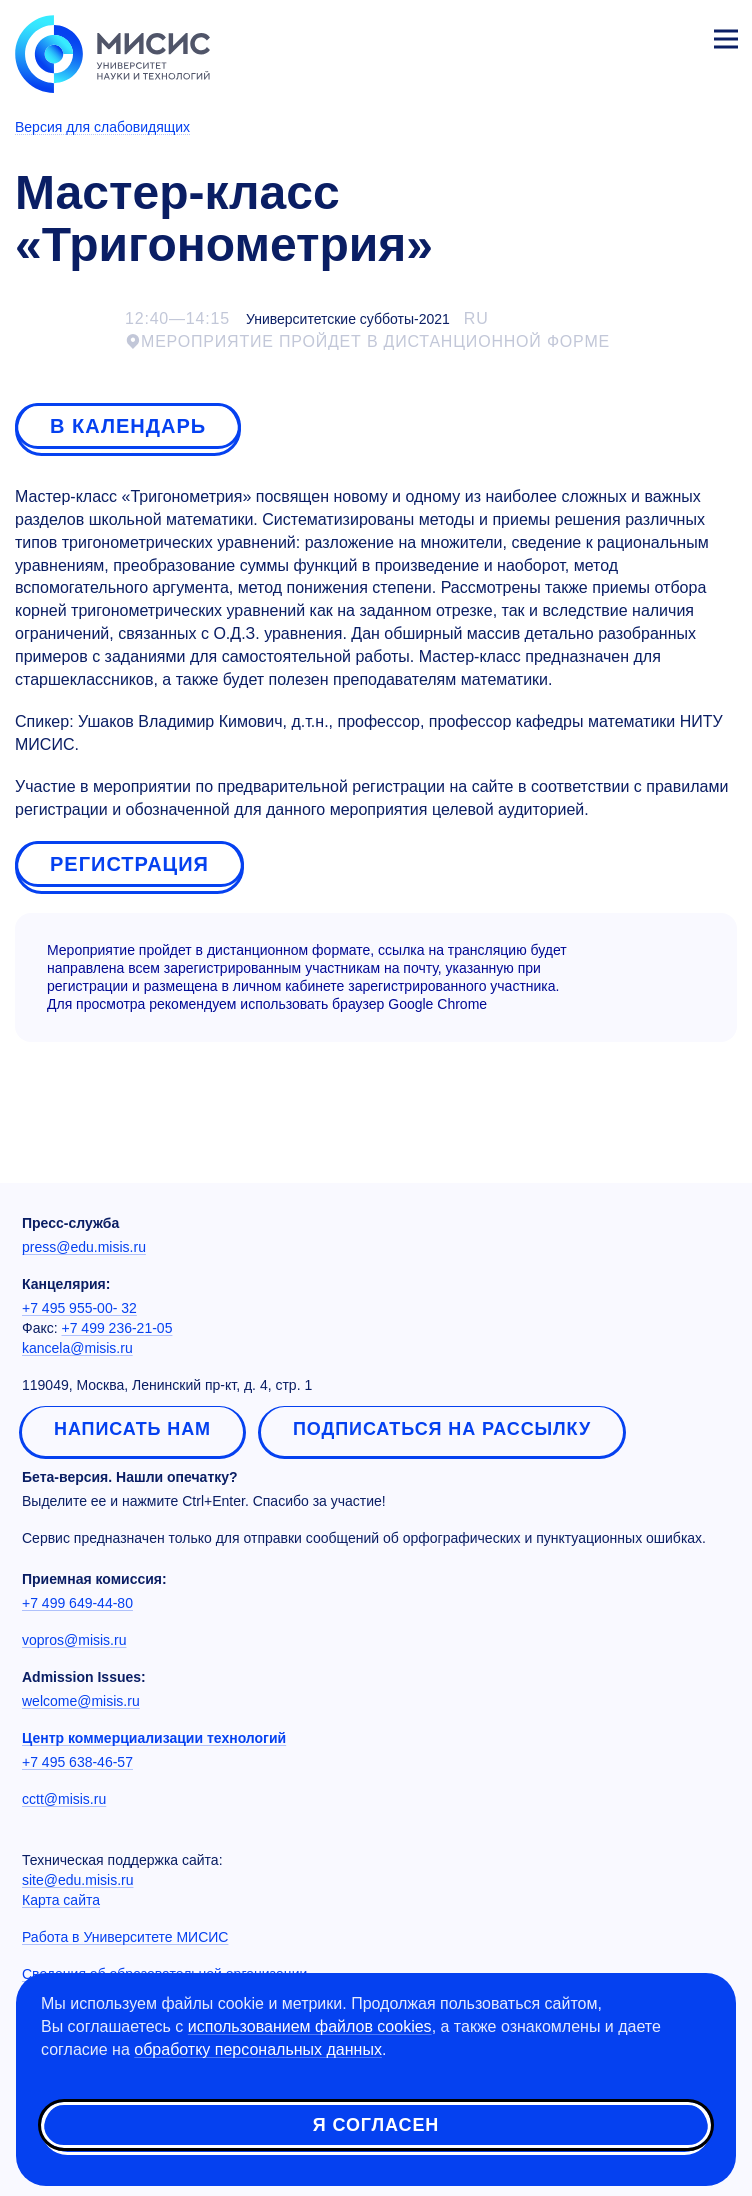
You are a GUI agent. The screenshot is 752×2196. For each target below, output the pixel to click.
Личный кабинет (678, 36)
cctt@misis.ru (64, 1799)
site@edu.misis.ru (77, 1880)
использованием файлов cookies (310, 2026)
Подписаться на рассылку (442, 1429)
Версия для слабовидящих (102, 127)
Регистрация (129, 864)
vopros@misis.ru (74, 1640)
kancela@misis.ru (77, 1348)
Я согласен (376, 2125)
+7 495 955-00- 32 (79, 1308)
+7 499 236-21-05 (117, 1328)
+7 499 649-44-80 (77, 1603)
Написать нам (132, 1429)
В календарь (128, 426)
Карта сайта (61, 1900)
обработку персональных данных (258, 2049)
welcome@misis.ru (81, 1701)
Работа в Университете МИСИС (125, 1937)
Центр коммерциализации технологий (154, 1738)
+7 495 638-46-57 (77, 1762)
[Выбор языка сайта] (632, 34)
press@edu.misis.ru (84, 1247)
